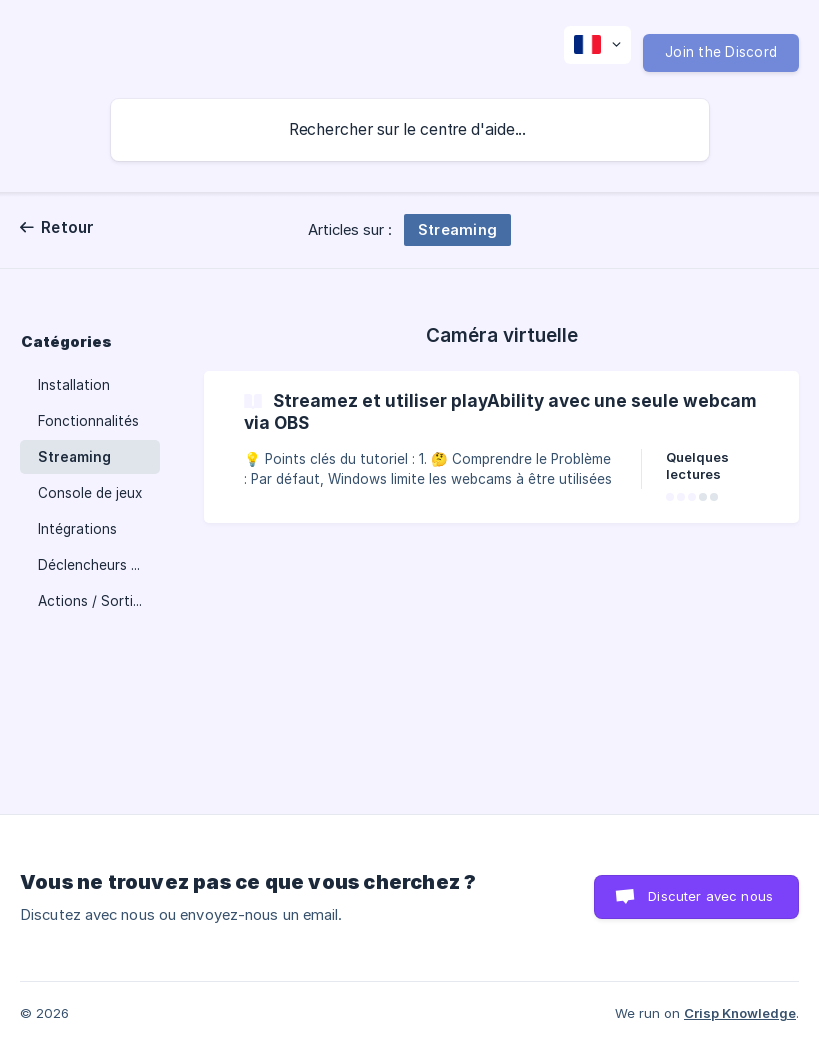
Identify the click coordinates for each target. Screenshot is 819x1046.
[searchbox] (410, 130)
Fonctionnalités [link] (88, 421)
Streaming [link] (74, 457)
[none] (597, 45)
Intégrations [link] (77, 529)
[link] (501, 447)
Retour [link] (68, 227)
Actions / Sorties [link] (93, 601)
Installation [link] (74, 385)
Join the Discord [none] (721, 52)
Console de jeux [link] (90, 493)
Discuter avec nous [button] (710, 896)
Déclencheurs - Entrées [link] (99, 565)
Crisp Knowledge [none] (740, 1013)
